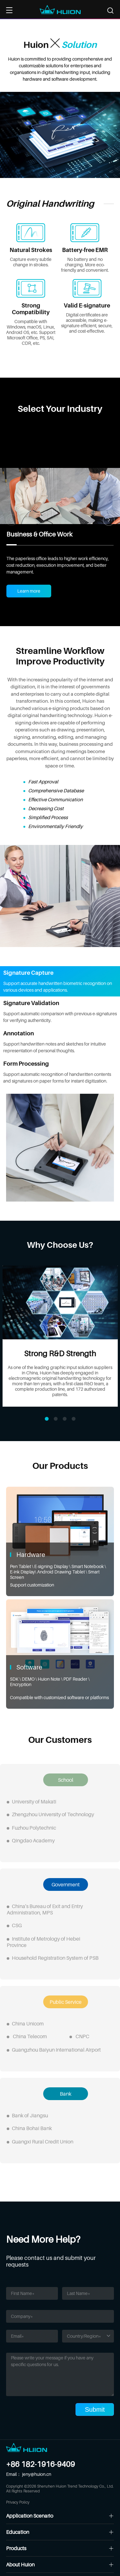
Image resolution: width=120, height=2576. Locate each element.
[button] (108, 520)
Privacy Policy (17, 2502)
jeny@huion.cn (36, 2474)
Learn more (28, 591)
